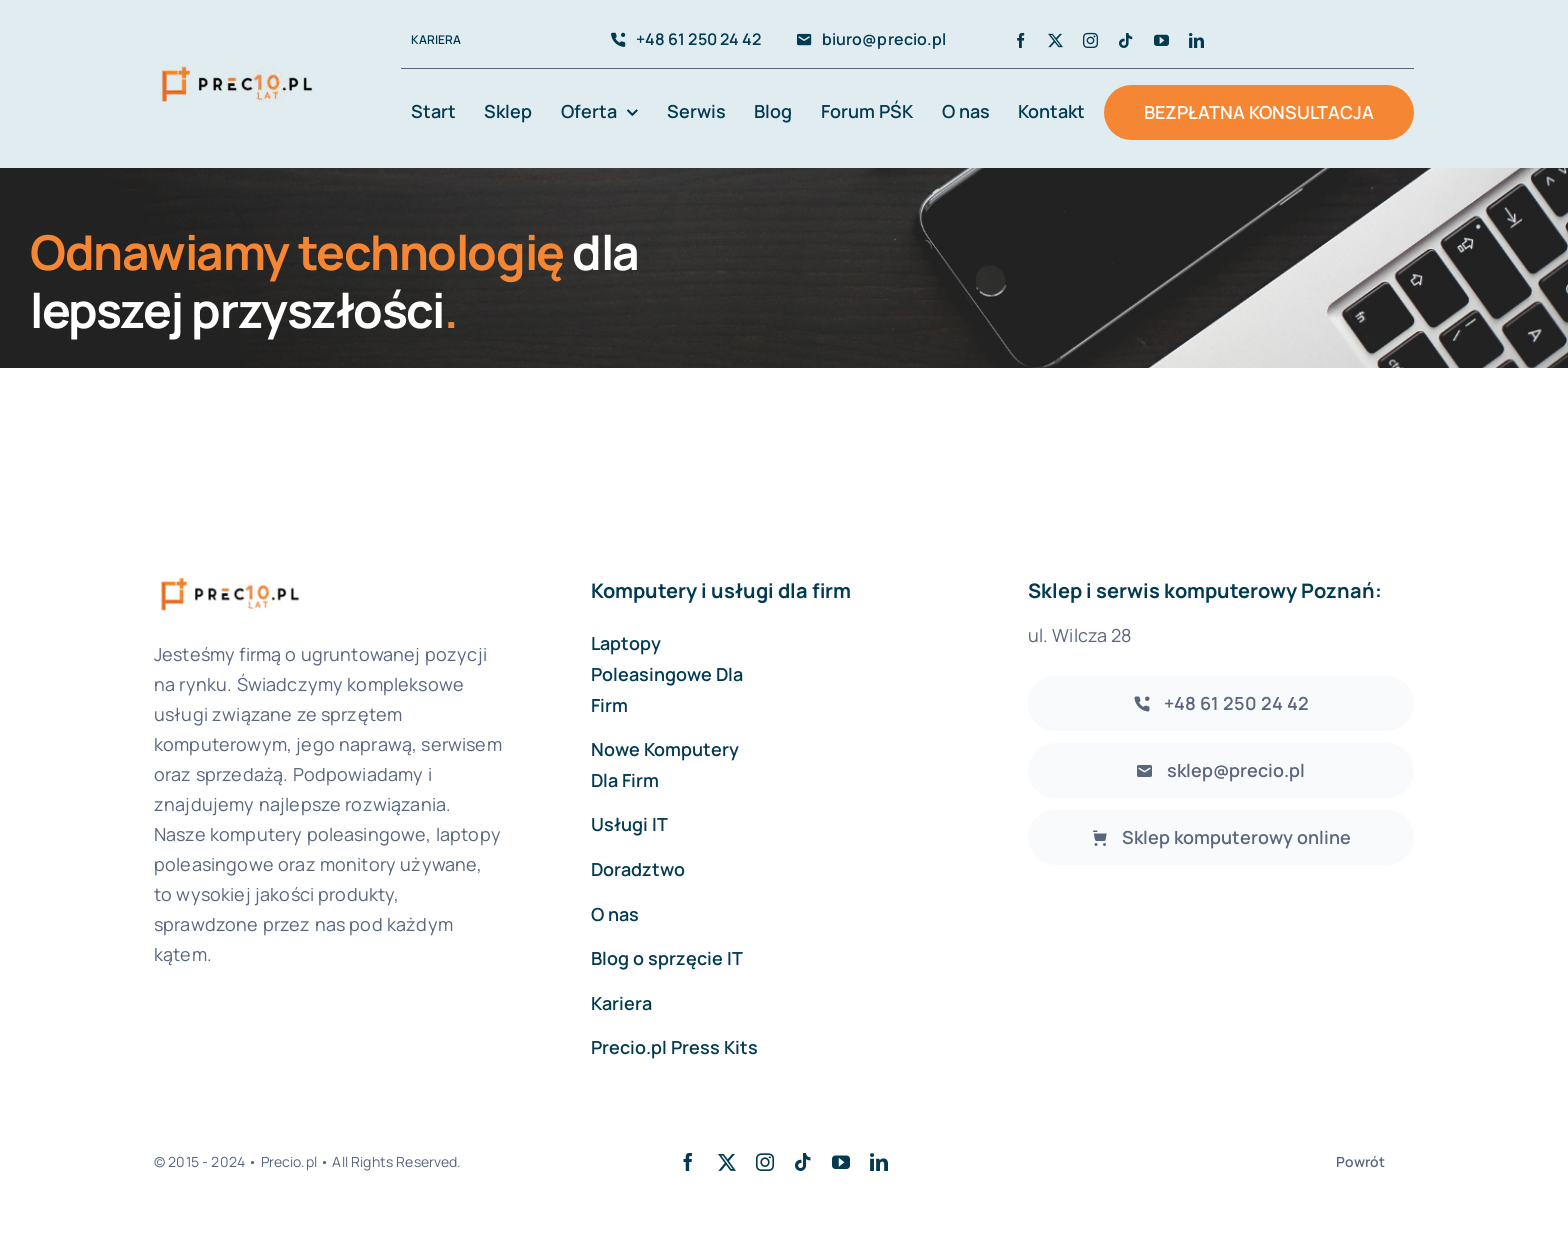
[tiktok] (1125, 40)
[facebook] (1020, 40)
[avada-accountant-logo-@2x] (237, 66)
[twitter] (1055, 40)
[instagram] (1090, 40)
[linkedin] (1196, 40)
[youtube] (1161, 40)
